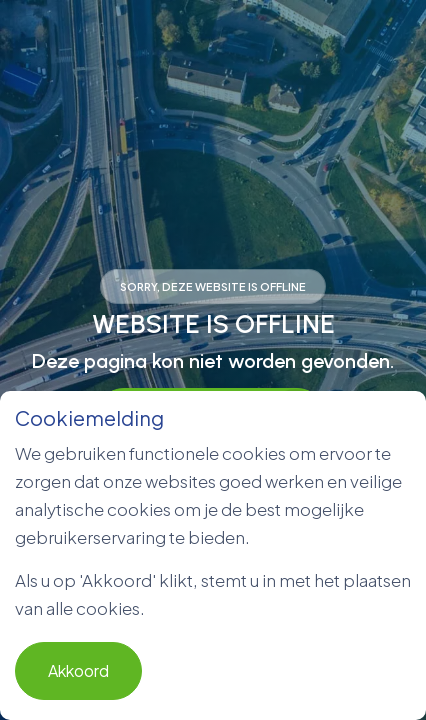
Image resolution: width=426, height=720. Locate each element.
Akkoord (78, 671)
